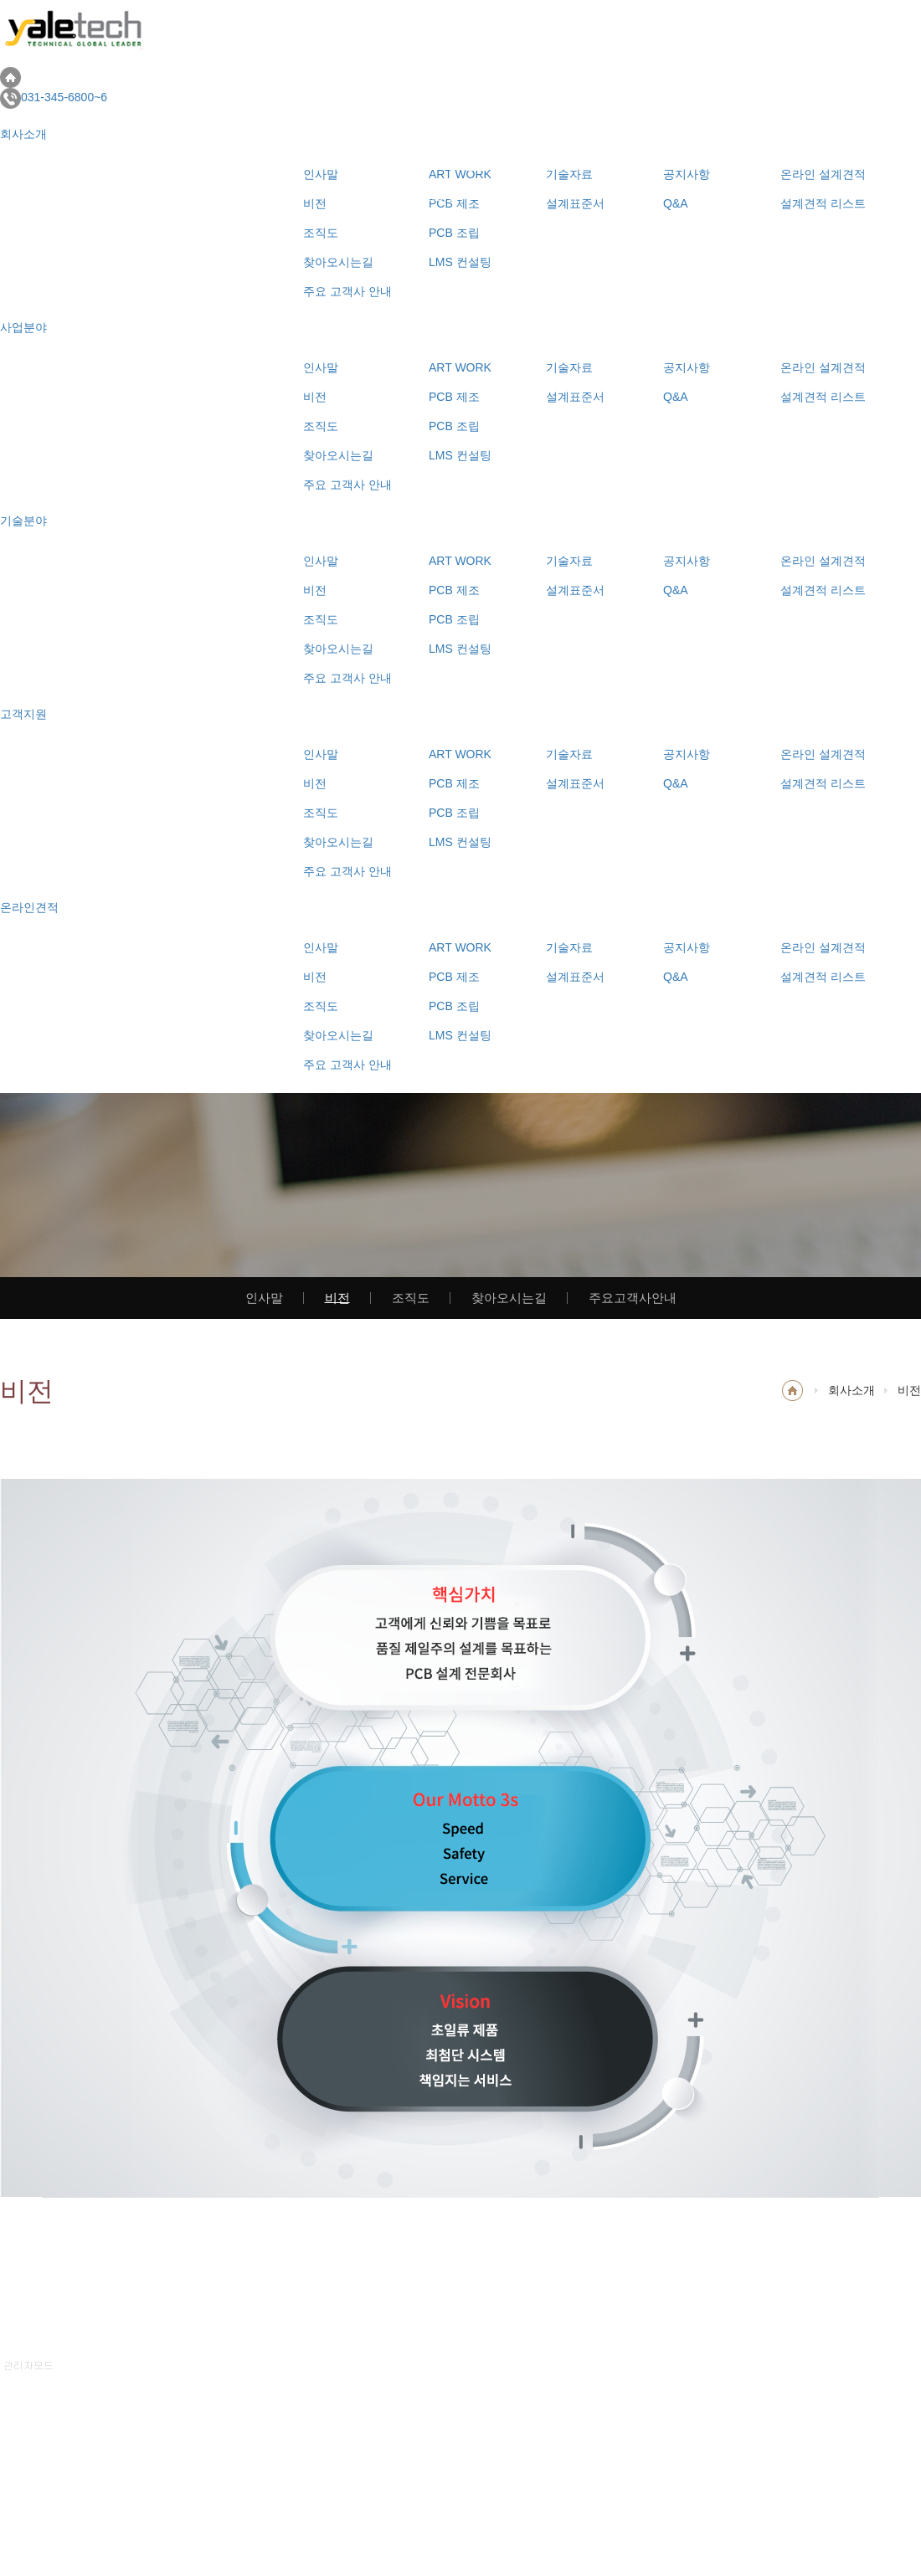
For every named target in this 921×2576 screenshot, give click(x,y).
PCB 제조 (454, 396)
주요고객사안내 (633, 1297)
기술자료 (569, 367)
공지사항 (686, 367)
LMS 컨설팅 (460, 455)
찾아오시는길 (338, 455)
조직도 (320, 426)
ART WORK (460, 367)
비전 (315, 396)
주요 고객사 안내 (347, 291)
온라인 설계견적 (823, 367)
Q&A (675, 396)
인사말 (320, 367)
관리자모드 (28, 2365)
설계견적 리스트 (823, 396)
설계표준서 (575, 396)
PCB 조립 (454, 426)
